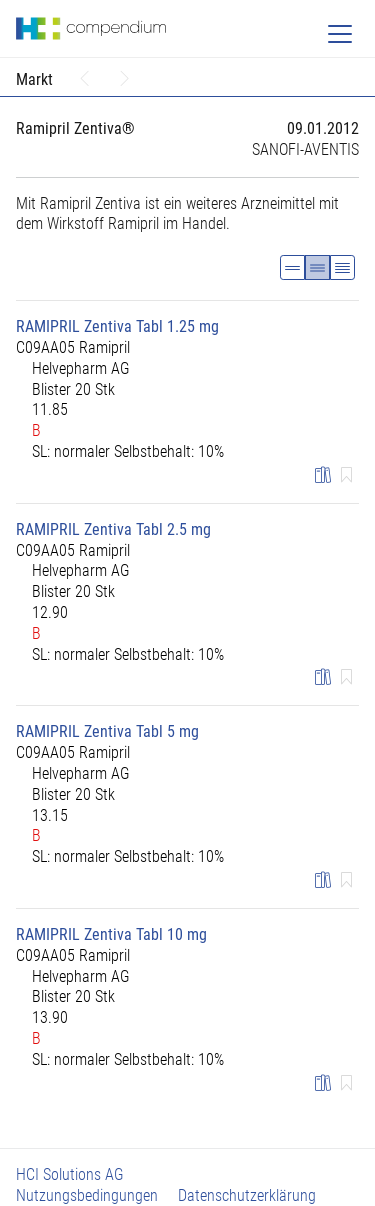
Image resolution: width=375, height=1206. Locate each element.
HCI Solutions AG (70, 1174)
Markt (34, 79)
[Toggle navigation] (340, 34)
